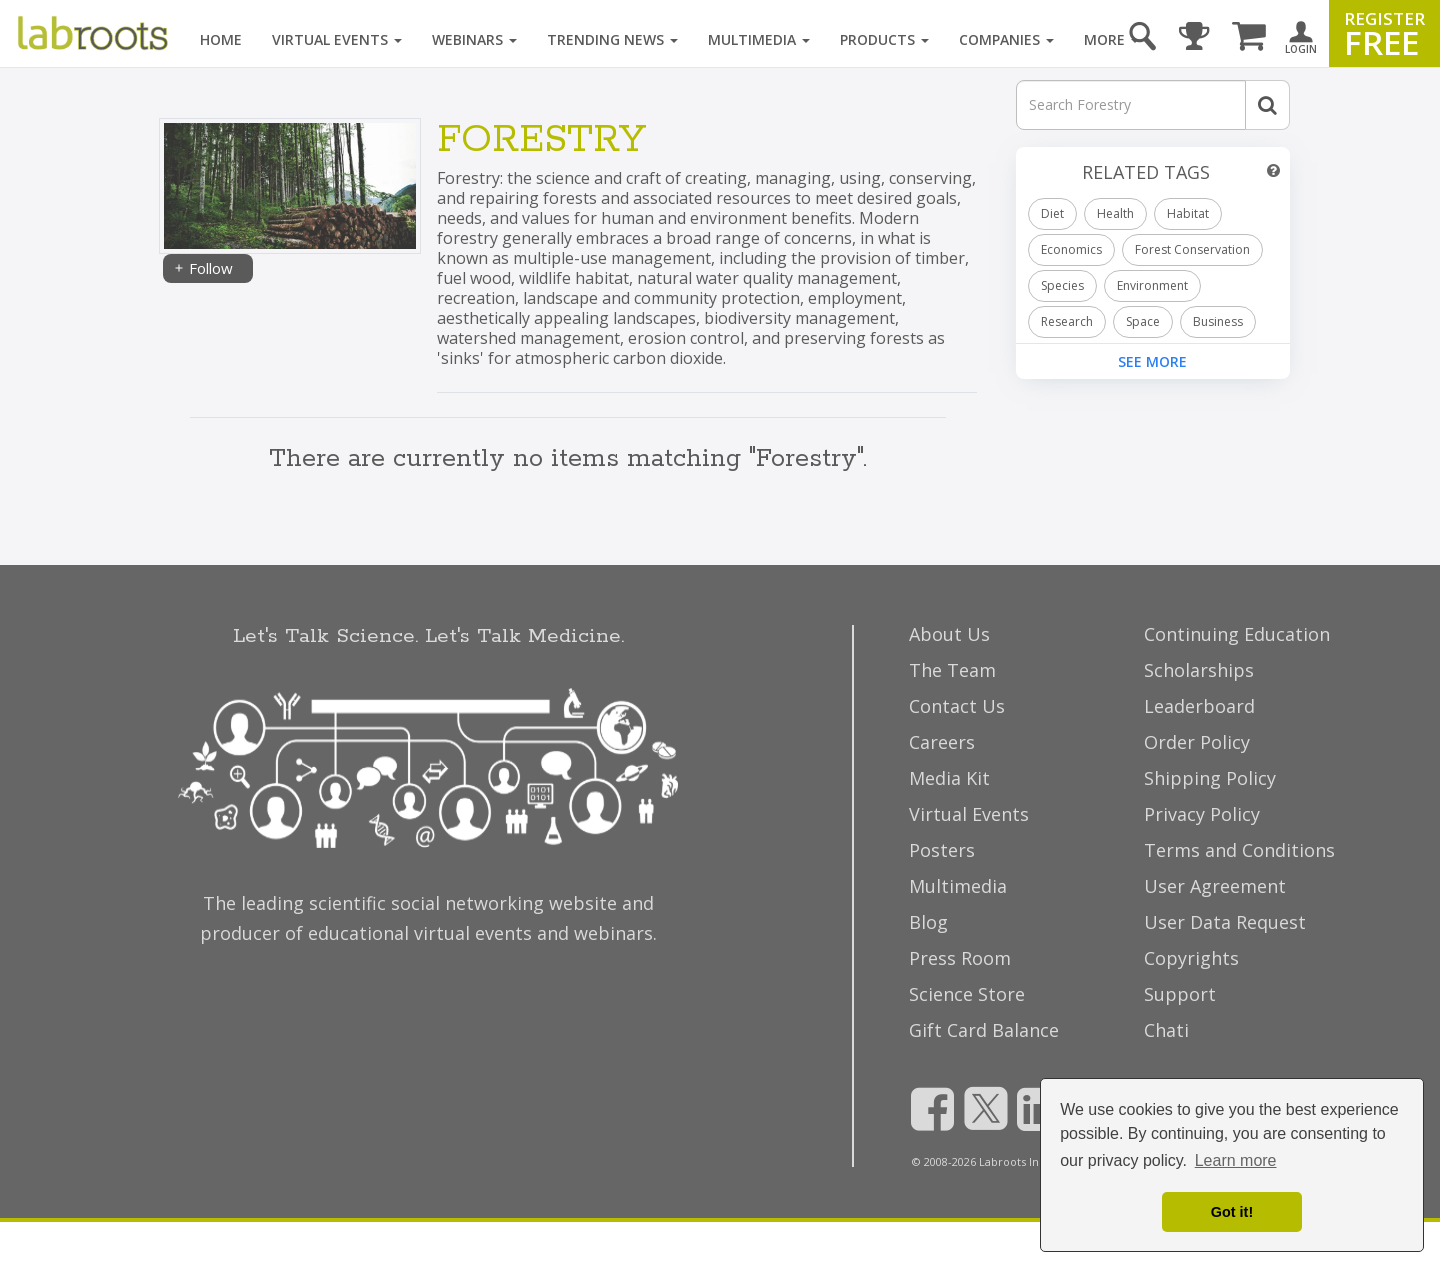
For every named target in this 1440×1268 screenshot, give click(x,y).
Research (1067, 321)
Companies (1006, 39)
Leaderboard (1199, 706)
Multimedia (759, 39)
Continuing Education (1237, 634)
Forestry (541, 140)
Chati (1166, 1030)
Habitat (1188, 213)
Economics (1071, 249)
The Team (952, 670)
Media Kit (949, 778)
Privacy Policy (1202, 814)
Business (1218, 321)
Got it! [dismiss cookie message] (1232, 1212)
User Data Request (1225, 922)
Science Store (967, 994)
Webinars (474, 39)
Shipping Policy (1210, 778)
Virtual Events (337, 39)
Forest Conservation (1192, 249)
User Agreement (1215, 886)
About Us (949, 634)
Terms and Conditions (1239, 850)
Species (1062, 285)
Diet (1052, 213)
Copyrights (1191, 958)
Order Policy (1197, 742)
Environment (1152, 285)
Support (1180, 994)
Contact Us (957, 706)
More (1111, 39)
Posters (942, 850)
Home (221, 39)
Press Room (960, 958)
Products (884, 39)
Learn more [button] (1236, 1160)
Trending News (612, 39)
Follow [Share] (203, 268)
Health (1115, 213)
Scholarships (1199, 670)
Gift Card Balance (984, 1030)
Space (1143, 321)
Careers (942, 742)
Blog (928, 922)
